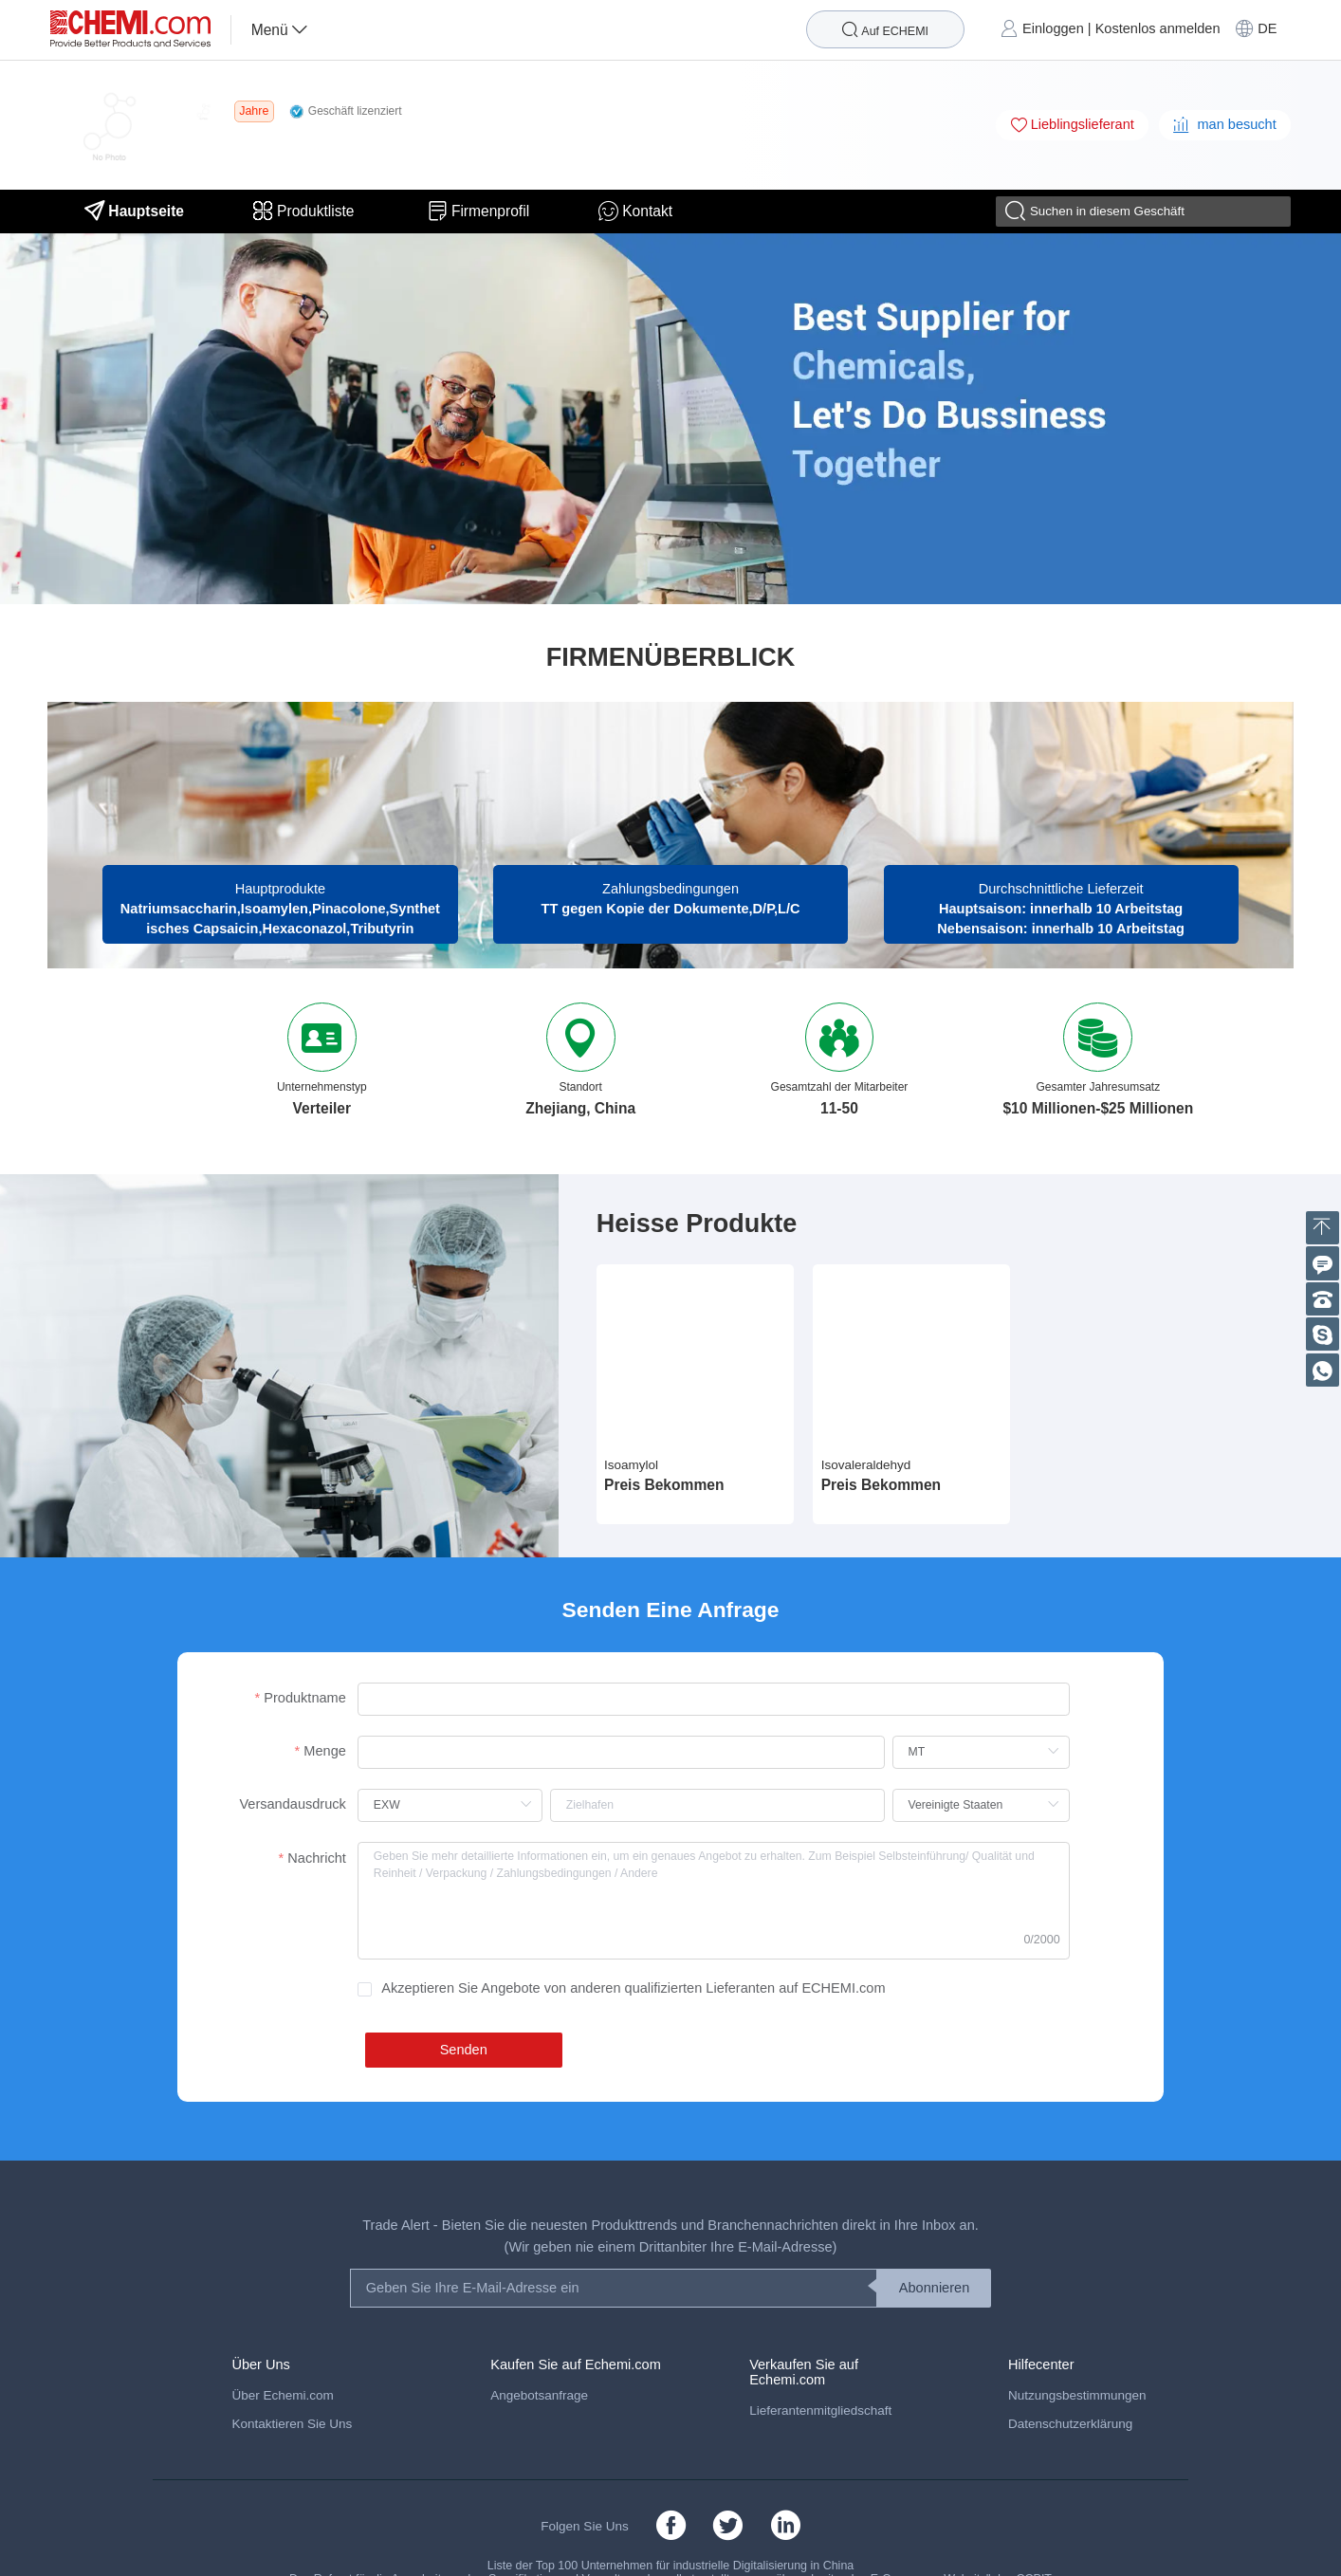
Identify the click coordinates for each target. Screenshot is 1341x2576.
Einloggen (1053, 28)
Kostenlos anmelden (1158, 28)
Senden (463, 2049)
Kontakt (635, 211)
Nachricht (316, 1858)
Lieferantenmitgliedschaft (820, 2410)
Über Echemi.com (282, 2395)
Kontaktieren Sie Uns (291, 2424)
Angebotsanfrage (539, 2395)
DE (1267, 28)
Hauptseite (134, 211)
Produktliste (305, 211)
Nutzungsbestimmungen (1077, 2395)
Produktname (305, 1697)
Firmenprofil (479, 211)
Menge (324, 1750)
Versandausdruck (292, 1804)
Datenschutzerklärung (1070, 2424)
